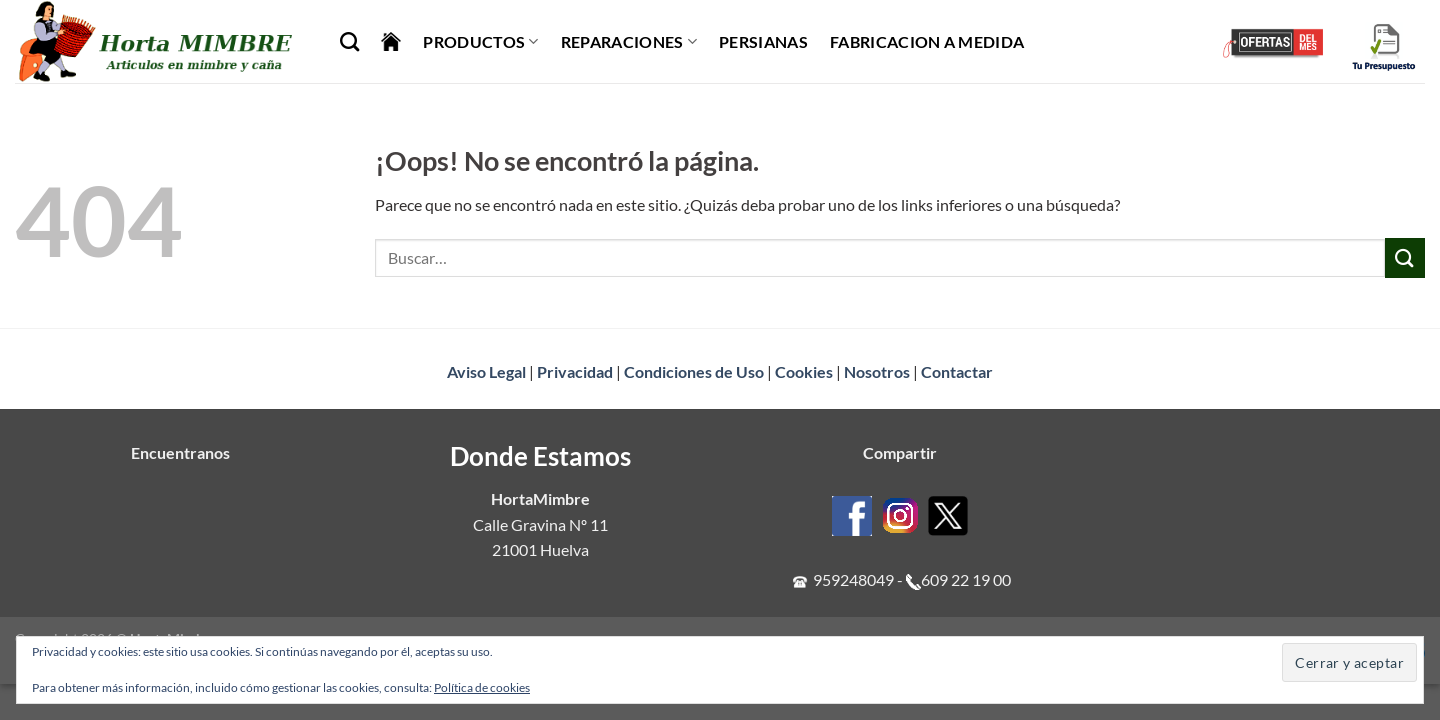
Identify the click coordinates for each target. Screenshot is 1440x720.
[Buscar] (349, 41)
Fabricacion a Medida (927, 41)
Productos (480, 42)
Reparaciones (629, 42)
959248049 (853, 579)
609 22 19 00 (966, 579)
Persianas (763, 41)
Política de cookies (482, 687)
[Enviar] (1405, 257)
